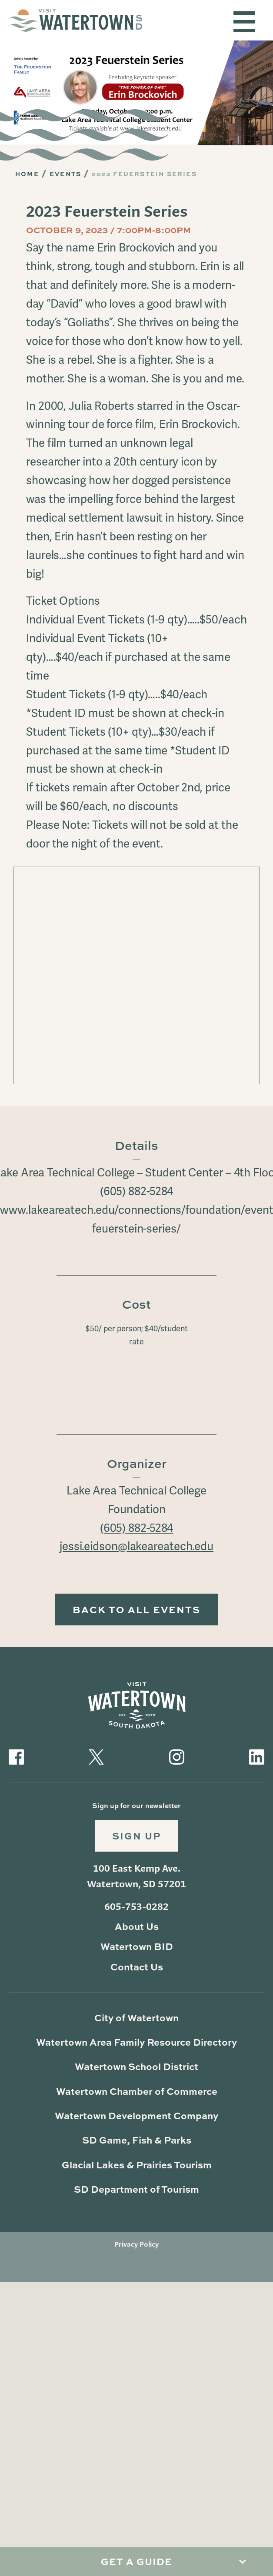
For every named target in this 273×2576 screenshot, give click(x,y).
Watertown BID (136, 1946)
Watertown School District (136, 2066)
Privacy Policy (136, 2244)
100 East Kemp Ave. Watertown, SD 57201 (136, 1875)
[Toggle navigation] (244, 22)
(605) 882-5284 (136, 1528)
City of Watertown (136, 2017)
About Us (137, 1926)
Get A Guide (136, 2561)
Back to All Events (136, 1609)
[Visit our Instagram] (176, 1755)
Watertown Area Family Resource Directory (136, 2042)
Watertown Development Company (136, 2115)
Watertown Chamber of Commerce (136, 2091)
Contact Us (136, 1966)
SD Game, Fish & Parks (136, 2140)
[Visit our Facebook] (16, 1755)
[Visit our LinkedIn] (256, 1755)
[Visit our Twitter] (96, 1755)
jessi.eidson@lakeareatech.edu (136, 1547)
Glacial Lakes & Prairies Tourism (137, 2164)
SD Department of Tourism (136, 2189)
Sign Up (136, 1835)
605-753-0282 (136, 1906)
